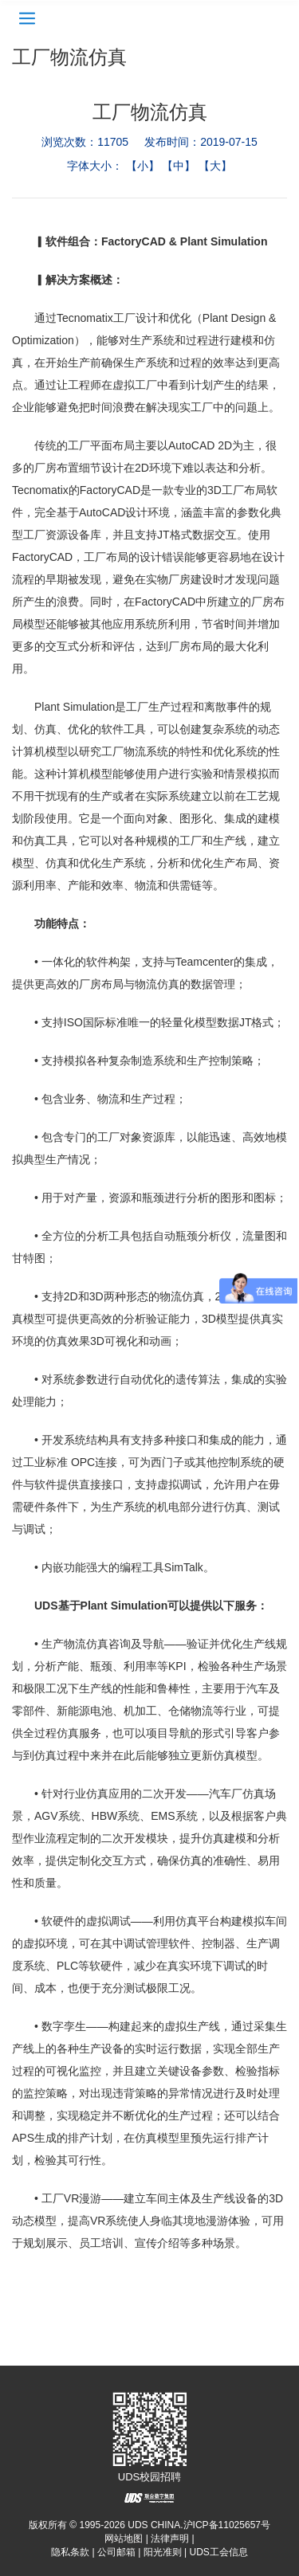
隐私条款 (70, 2552)
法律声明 (170, 2538)
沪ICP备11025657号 (226, 2525)
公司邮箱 (116, 2552)
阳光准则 (163, 2552)
